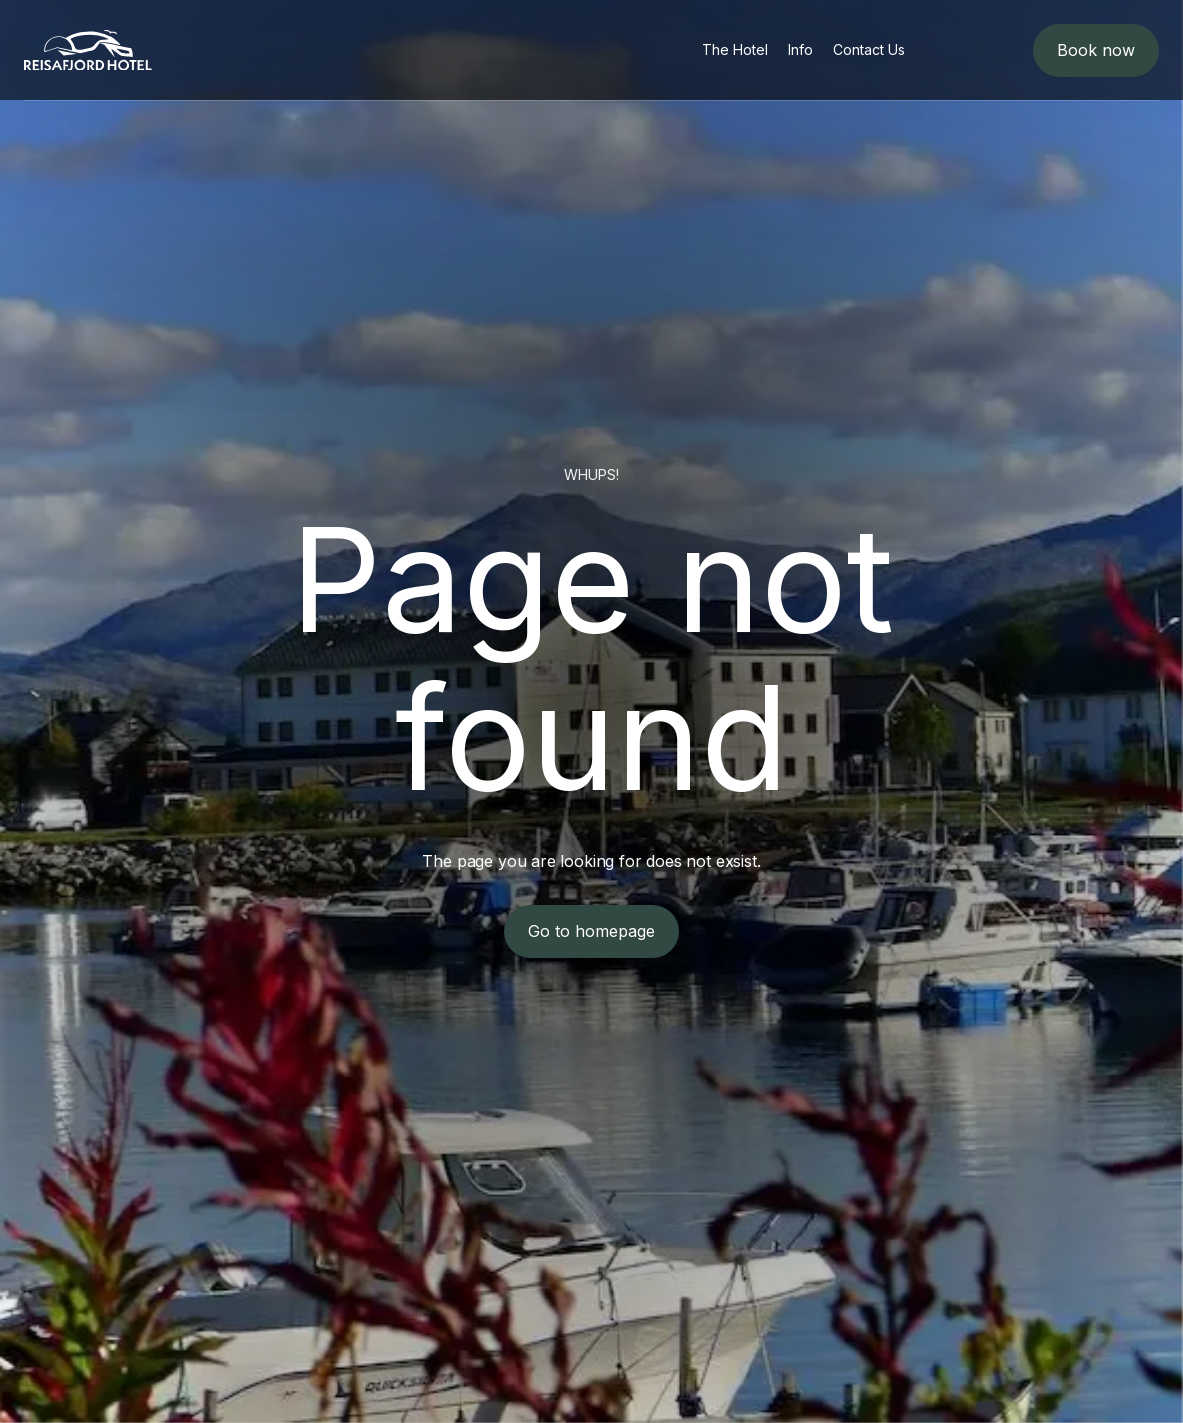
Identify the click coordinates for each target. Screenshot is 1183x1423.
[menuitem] (735, 50)
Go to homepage (591, 931)
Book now (1096, 50)
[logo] (88, 50)
